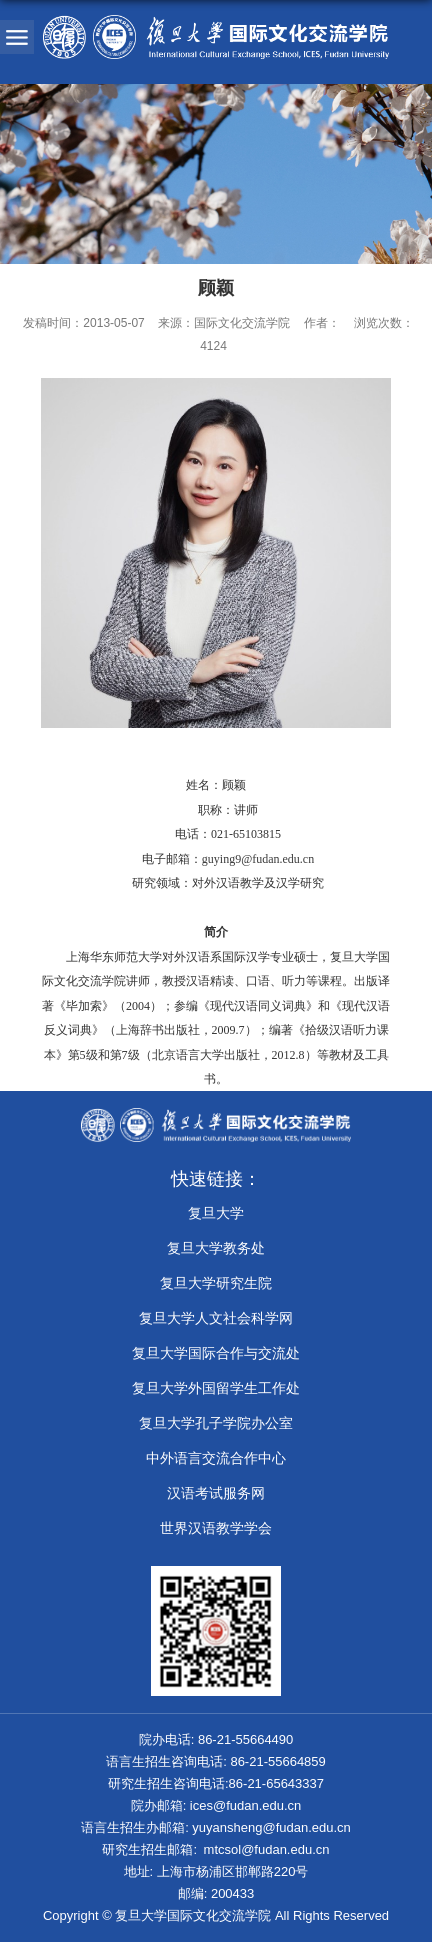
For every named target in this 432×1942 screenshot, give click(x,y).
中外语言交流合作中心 (216, 1458)
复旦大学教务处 (216, 1248)
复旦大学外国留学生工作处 (216, 1388)
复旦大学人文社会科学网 (216, 1318)
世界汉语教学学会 (216, 1528)
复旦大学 (216, 1213)
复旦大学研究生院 (216, 1283)
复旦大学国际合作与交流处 (216, 1353)
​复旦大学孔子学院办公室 (216, 1423)
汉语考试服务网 (216, 1493)
